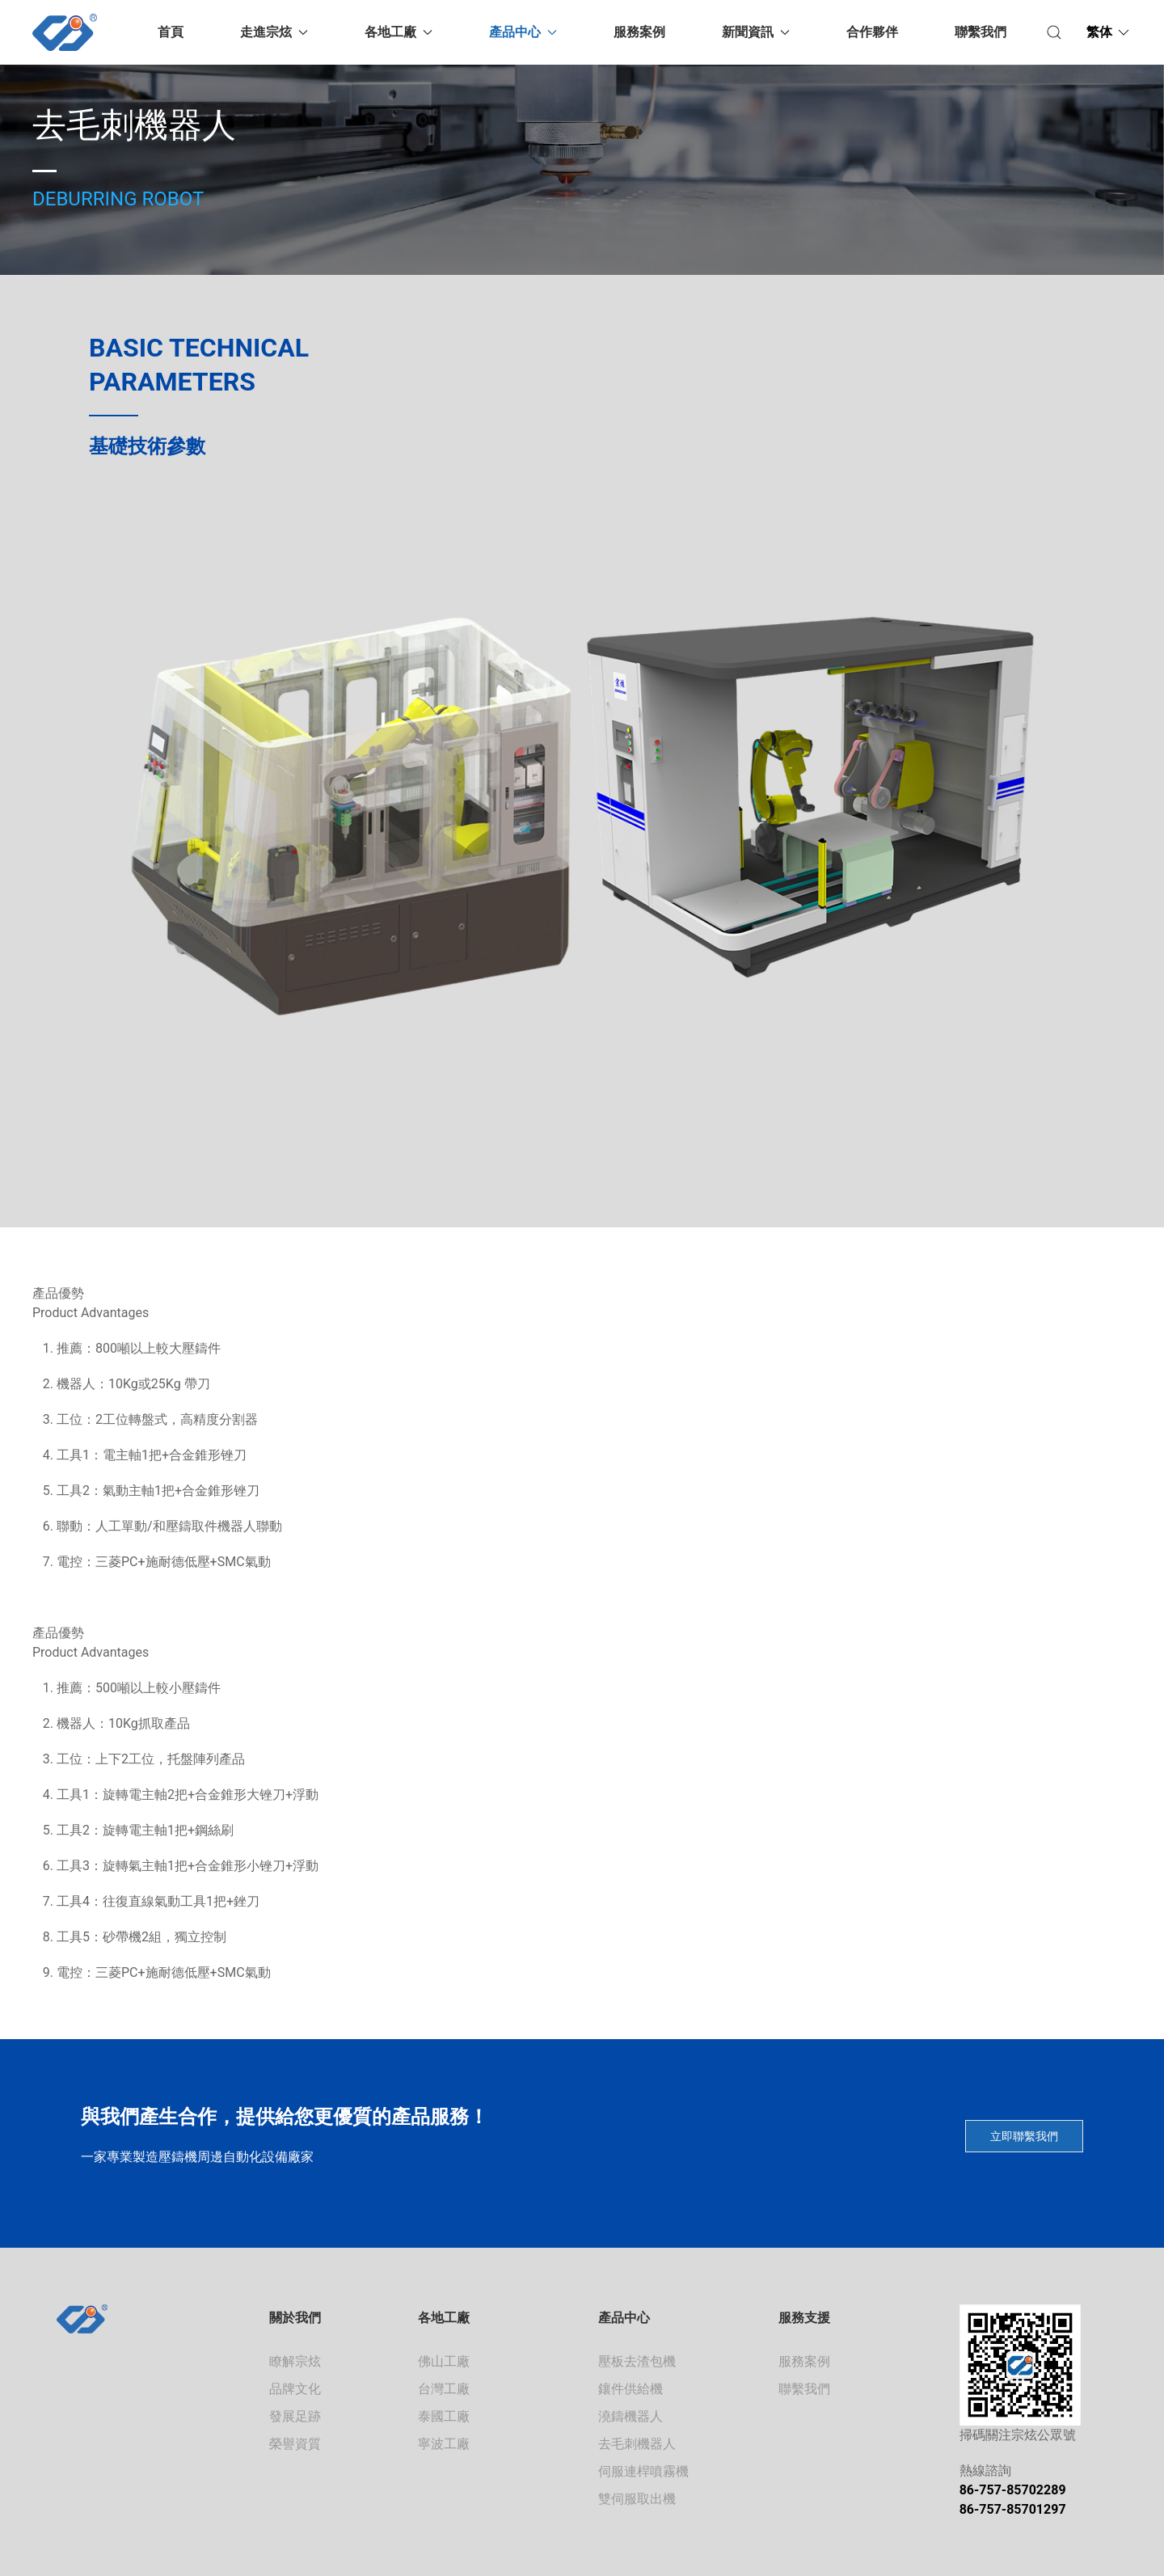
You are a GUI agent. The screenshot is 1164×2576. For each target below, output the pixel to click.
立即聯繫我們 (1024, 2136)
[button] (1054, 32)
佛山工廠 (444, 2361)
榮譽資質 (295, 2443)
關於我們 (295, 2317)
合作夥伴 (872, 32)
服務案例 (639, 32)
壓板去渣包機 (637, 2361)
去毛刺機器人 (637, 2443)
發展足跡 (295, 2416)
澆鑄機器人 (630, 2416)
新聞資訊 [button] (756, 32)
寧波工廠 (444, 2443)
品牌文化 (295, 2389)
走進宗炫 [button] (274, 32)
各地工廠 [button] (398, 32)
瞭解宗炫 (295, 2361)
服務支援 (804, 2317)
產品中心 (624, 2317)
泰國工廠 (444, 2416)
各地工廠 (444, 2317)
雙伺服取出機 (637, 2498)
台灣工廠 (444, 2389)
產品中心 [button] (523, 32)
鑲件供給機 (630, 2389)
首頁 (170, 32)
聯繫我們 (980, 32)
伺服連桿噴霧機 (643, 2471)
